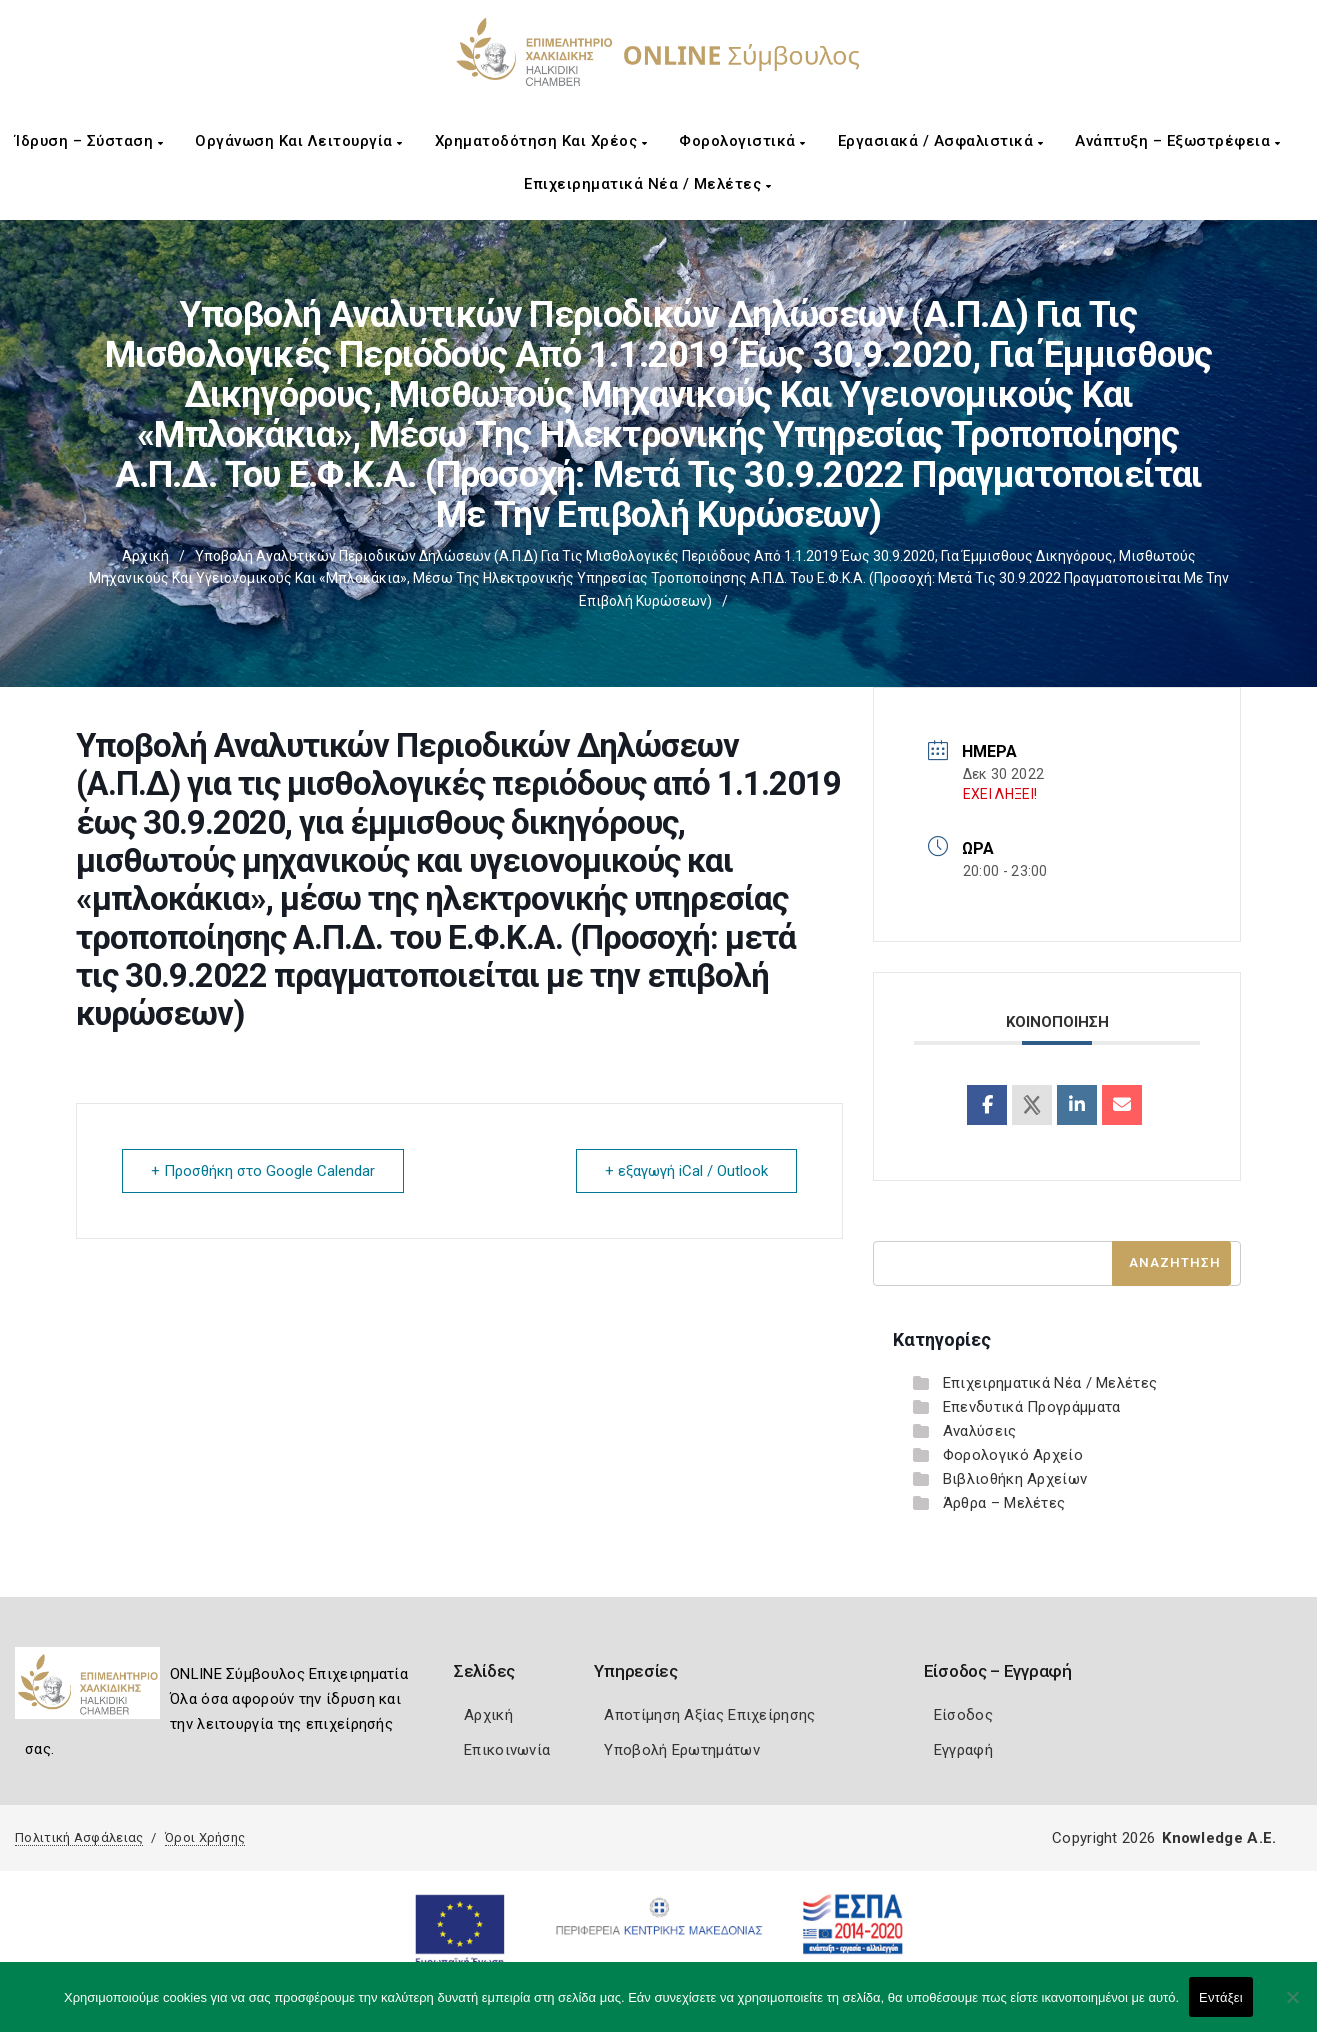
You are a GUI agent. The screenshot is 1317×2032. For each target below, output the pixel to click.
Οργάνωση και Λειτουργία (299, 141)
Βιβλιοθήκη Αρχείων (1015, 1479)
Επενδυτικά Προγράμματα (1032, 1407)
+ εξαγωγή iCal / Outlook (686, 1171)
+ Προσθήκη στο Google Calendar (263, 1171)
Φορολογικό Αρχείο (1013, 1455)
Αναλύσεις (980, 1431)
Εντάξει (1221, 1997)
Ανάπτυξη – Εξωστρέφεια (1177, 141)
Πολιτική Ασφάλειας (79, 1837)
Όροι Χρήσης (205, 1837)
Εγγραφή (963, 1750)
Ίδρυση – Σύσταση (89, 141)
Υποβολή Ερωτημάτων (681, 1750)
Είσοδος (963, 1715)
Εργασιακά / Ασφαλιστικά (941, 141)
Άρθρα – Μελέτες (1004, 1503)
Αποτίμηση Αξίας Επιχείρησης (709, 1715)
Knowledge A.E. (1219, 1838)
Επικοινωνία (507, 1750)
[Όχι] (1292, 2007)
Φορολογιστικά (742, 141)
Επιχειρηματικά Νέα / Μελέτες (647, 184)
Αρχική (145, 556)
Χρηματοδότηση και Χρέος (541, 141)
